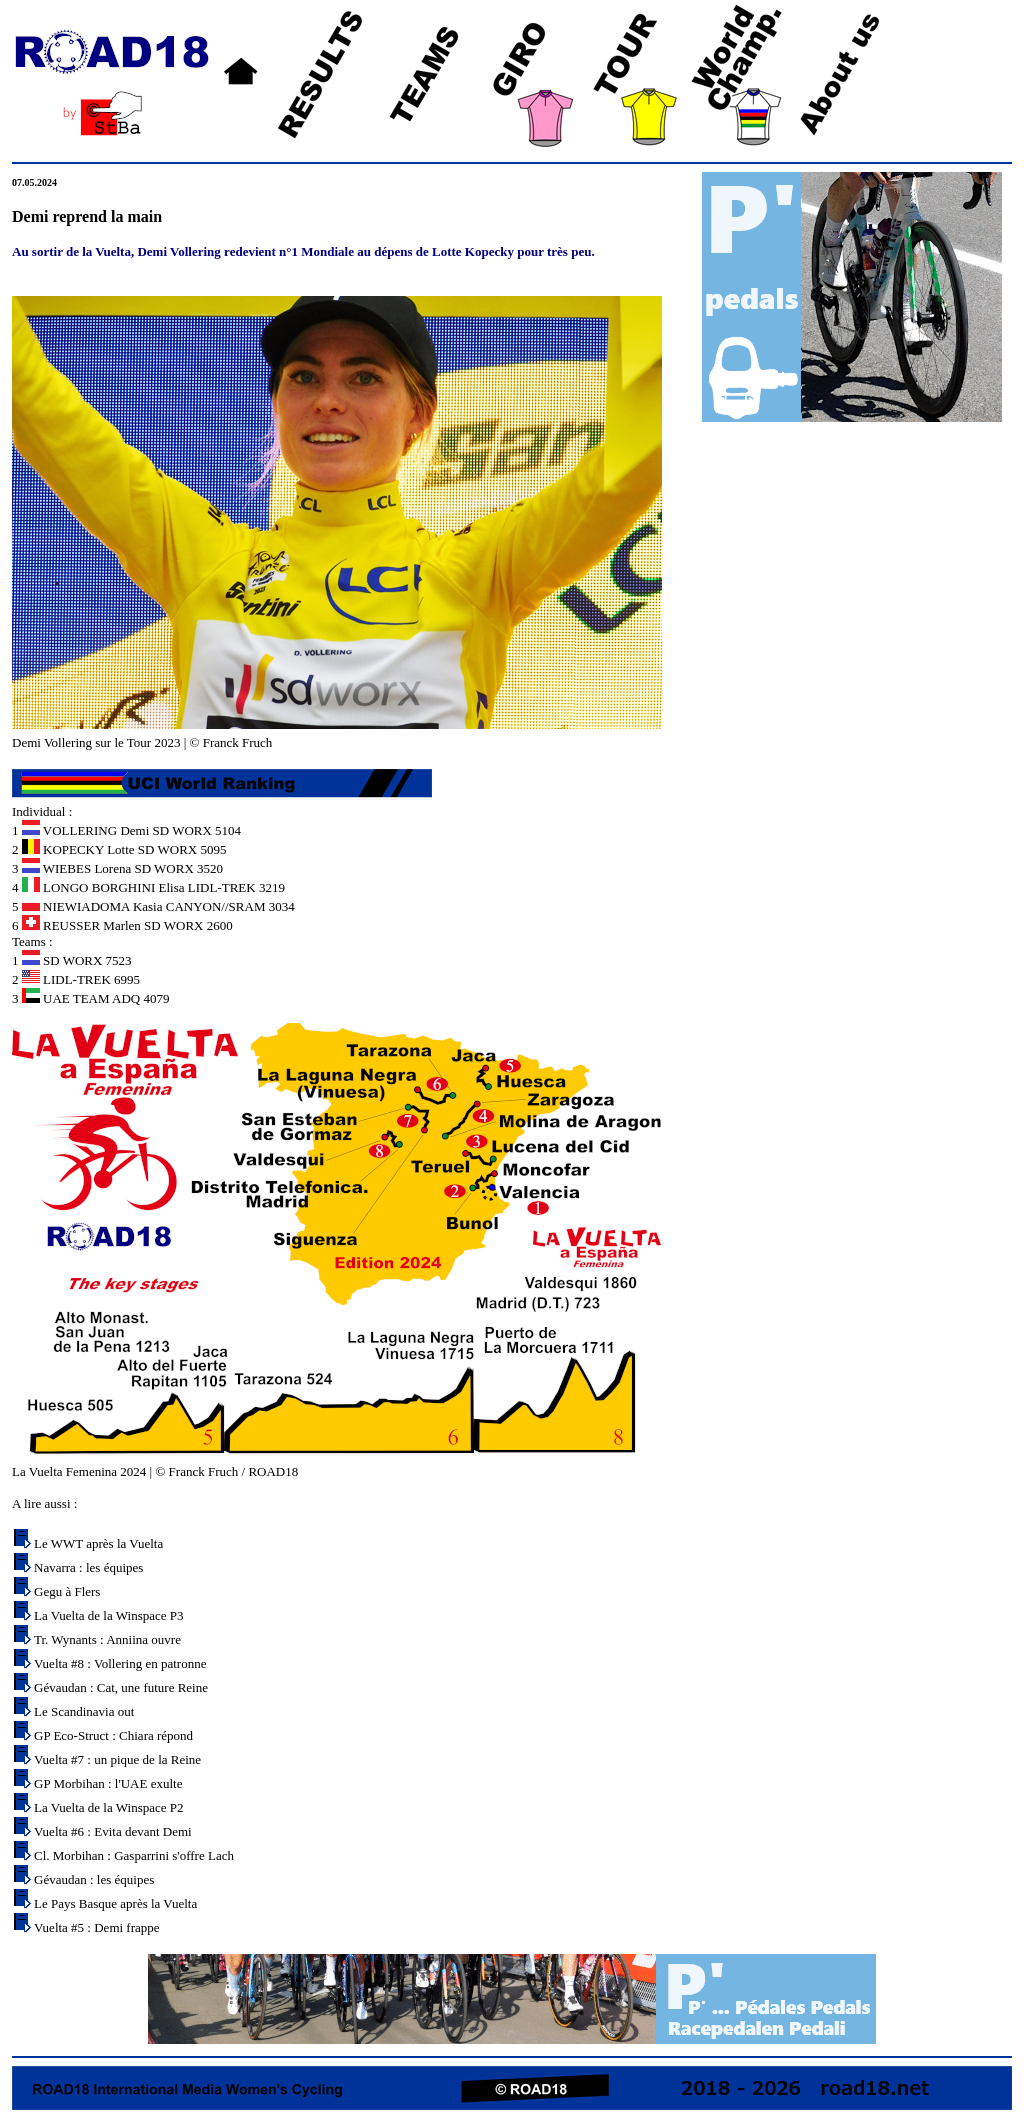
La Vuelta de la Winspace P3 (108, 1615)
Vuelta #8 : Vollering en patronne (120, 1663)
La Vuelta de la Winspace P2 (108, 1807)
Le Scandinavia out (84, 1711)
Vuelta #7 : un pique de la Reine (117, 1759)
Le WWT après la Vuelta (98, 1543)
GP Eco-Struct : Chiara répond (113, 1735)
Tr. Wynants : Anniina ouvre (107, 1639)
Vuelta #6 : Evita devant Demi (113, 1831)
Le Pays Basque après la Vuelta (115, 1903)
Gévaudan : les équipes (94, 1879)
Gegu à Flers (67, 1591)
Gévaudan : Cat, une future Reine (121, 1687)
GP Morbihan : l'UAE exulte (108, 1783)
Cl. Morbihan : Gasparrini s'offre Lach (134, 1855)
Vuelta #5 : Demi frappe (97, 1927)
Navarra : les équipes (88, 1567)
